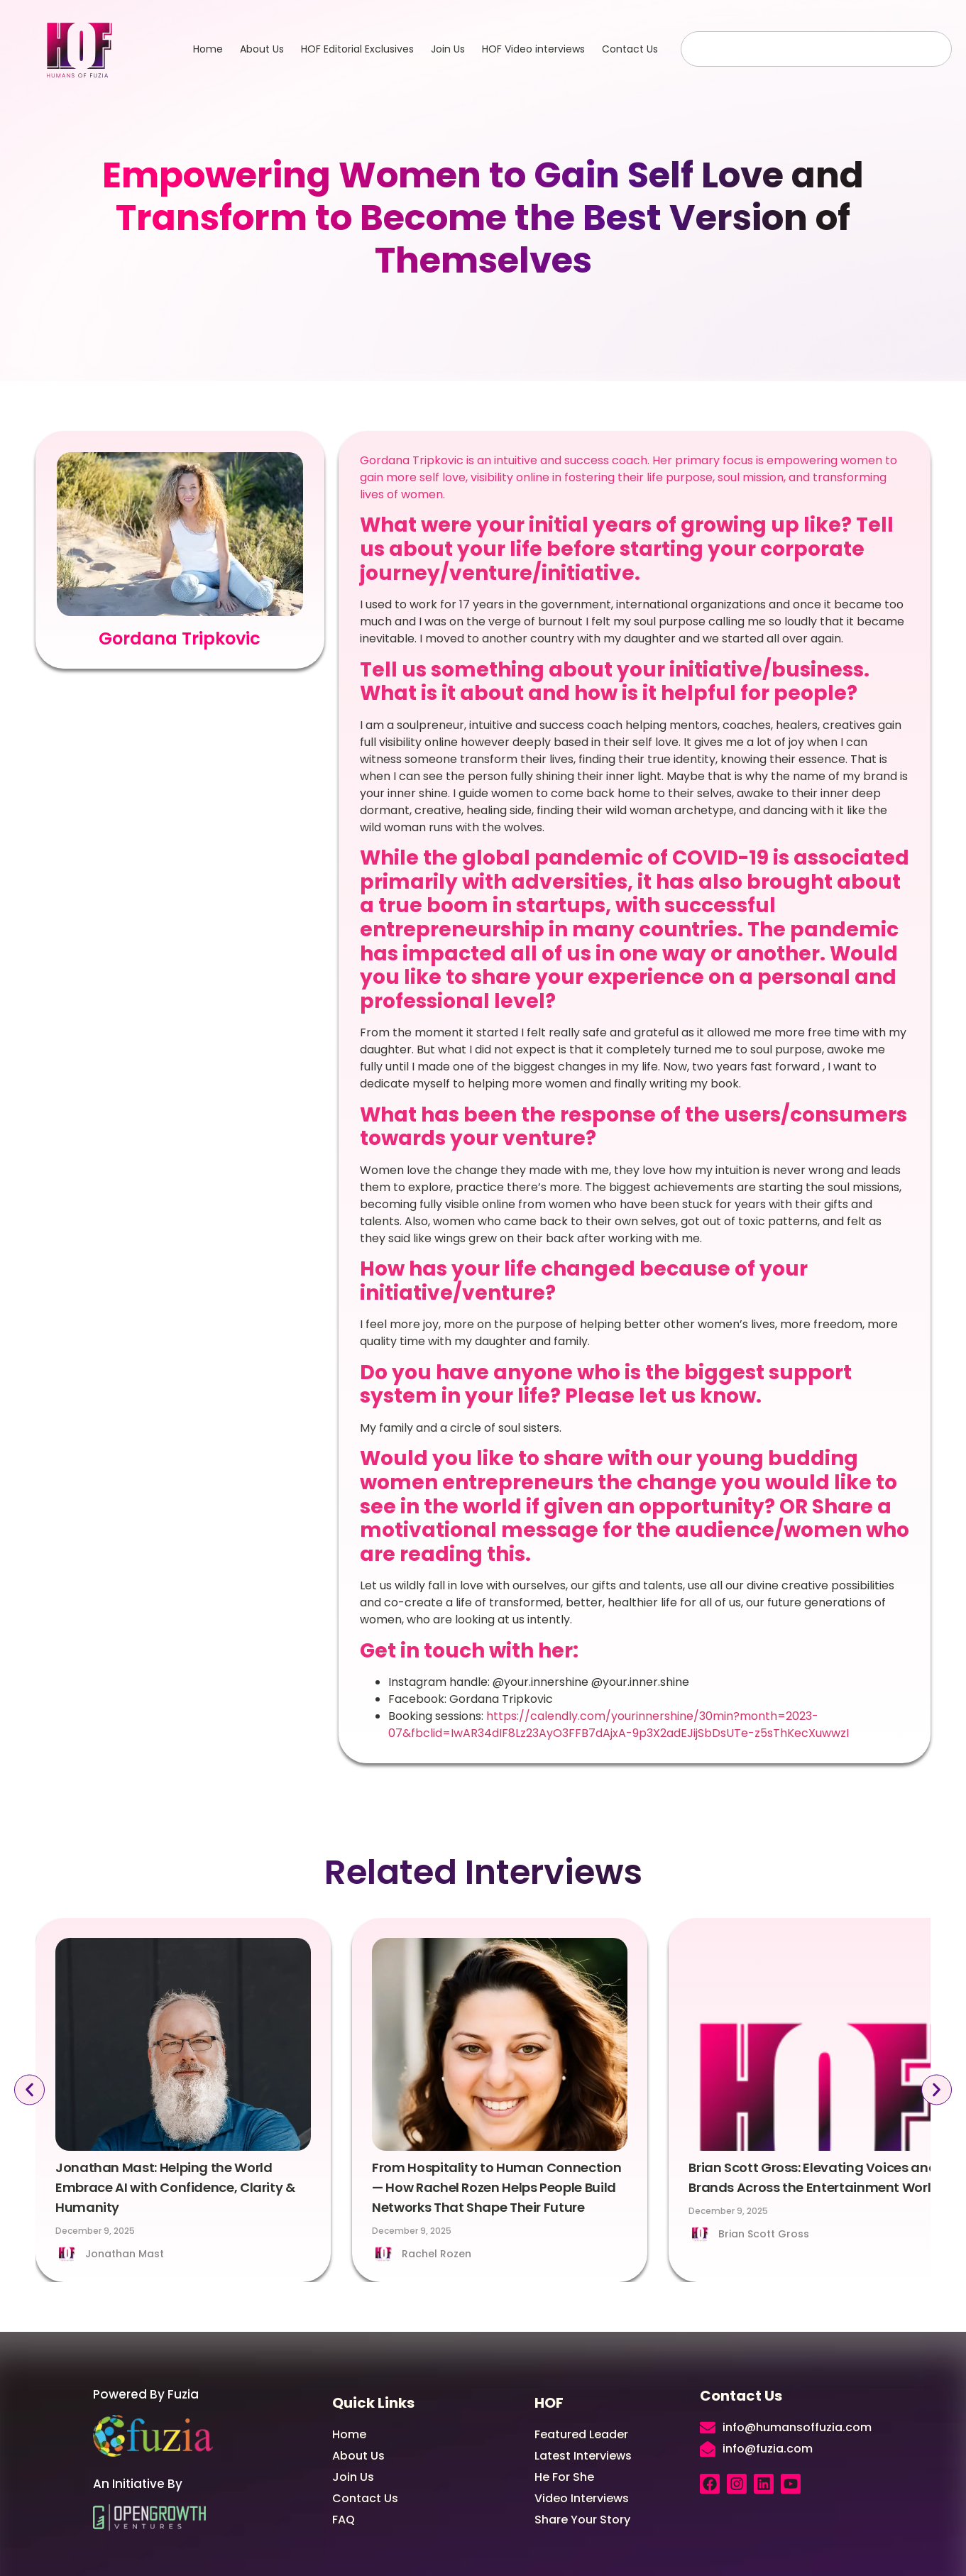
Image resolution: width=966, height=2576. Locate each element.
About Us (262, 49)
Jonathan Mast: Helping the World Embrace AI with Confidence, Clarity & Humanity (175, 2187)
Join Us (448, 49)
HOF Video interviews (533, 49)
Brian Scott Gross (763, 2234)
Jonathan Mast (124, 2254)
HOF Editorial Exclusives (357, 49)
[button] (29, 2089)
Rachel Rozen (436, 2254)
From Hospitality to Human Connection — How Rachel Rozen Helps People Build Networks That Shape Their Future (496, 2187)
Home (208, 49)
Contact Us (630, 49)
